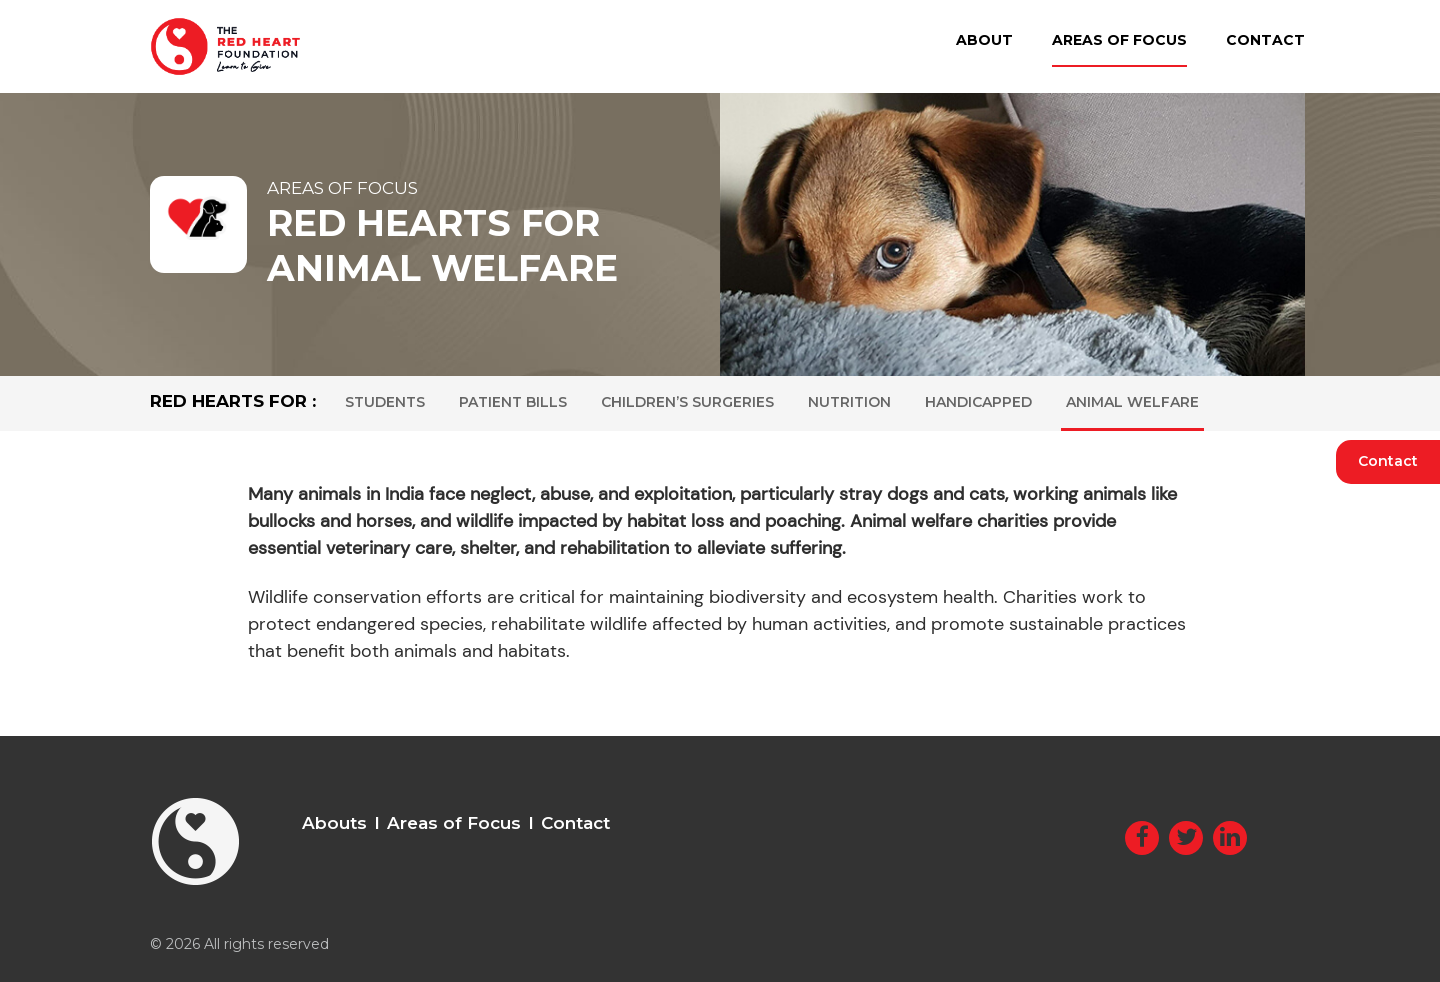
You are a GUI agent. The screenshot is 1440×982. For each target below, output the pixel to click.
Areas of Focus (1119, 40)
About (984, 40)
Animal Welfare (1132, 402)
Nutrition (849, 402)
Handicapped (978, 402)
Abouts (334, 823)
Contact (1265, 40)
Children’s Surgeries (687, 402)
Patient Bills (513, 402)
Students (385, 402)
